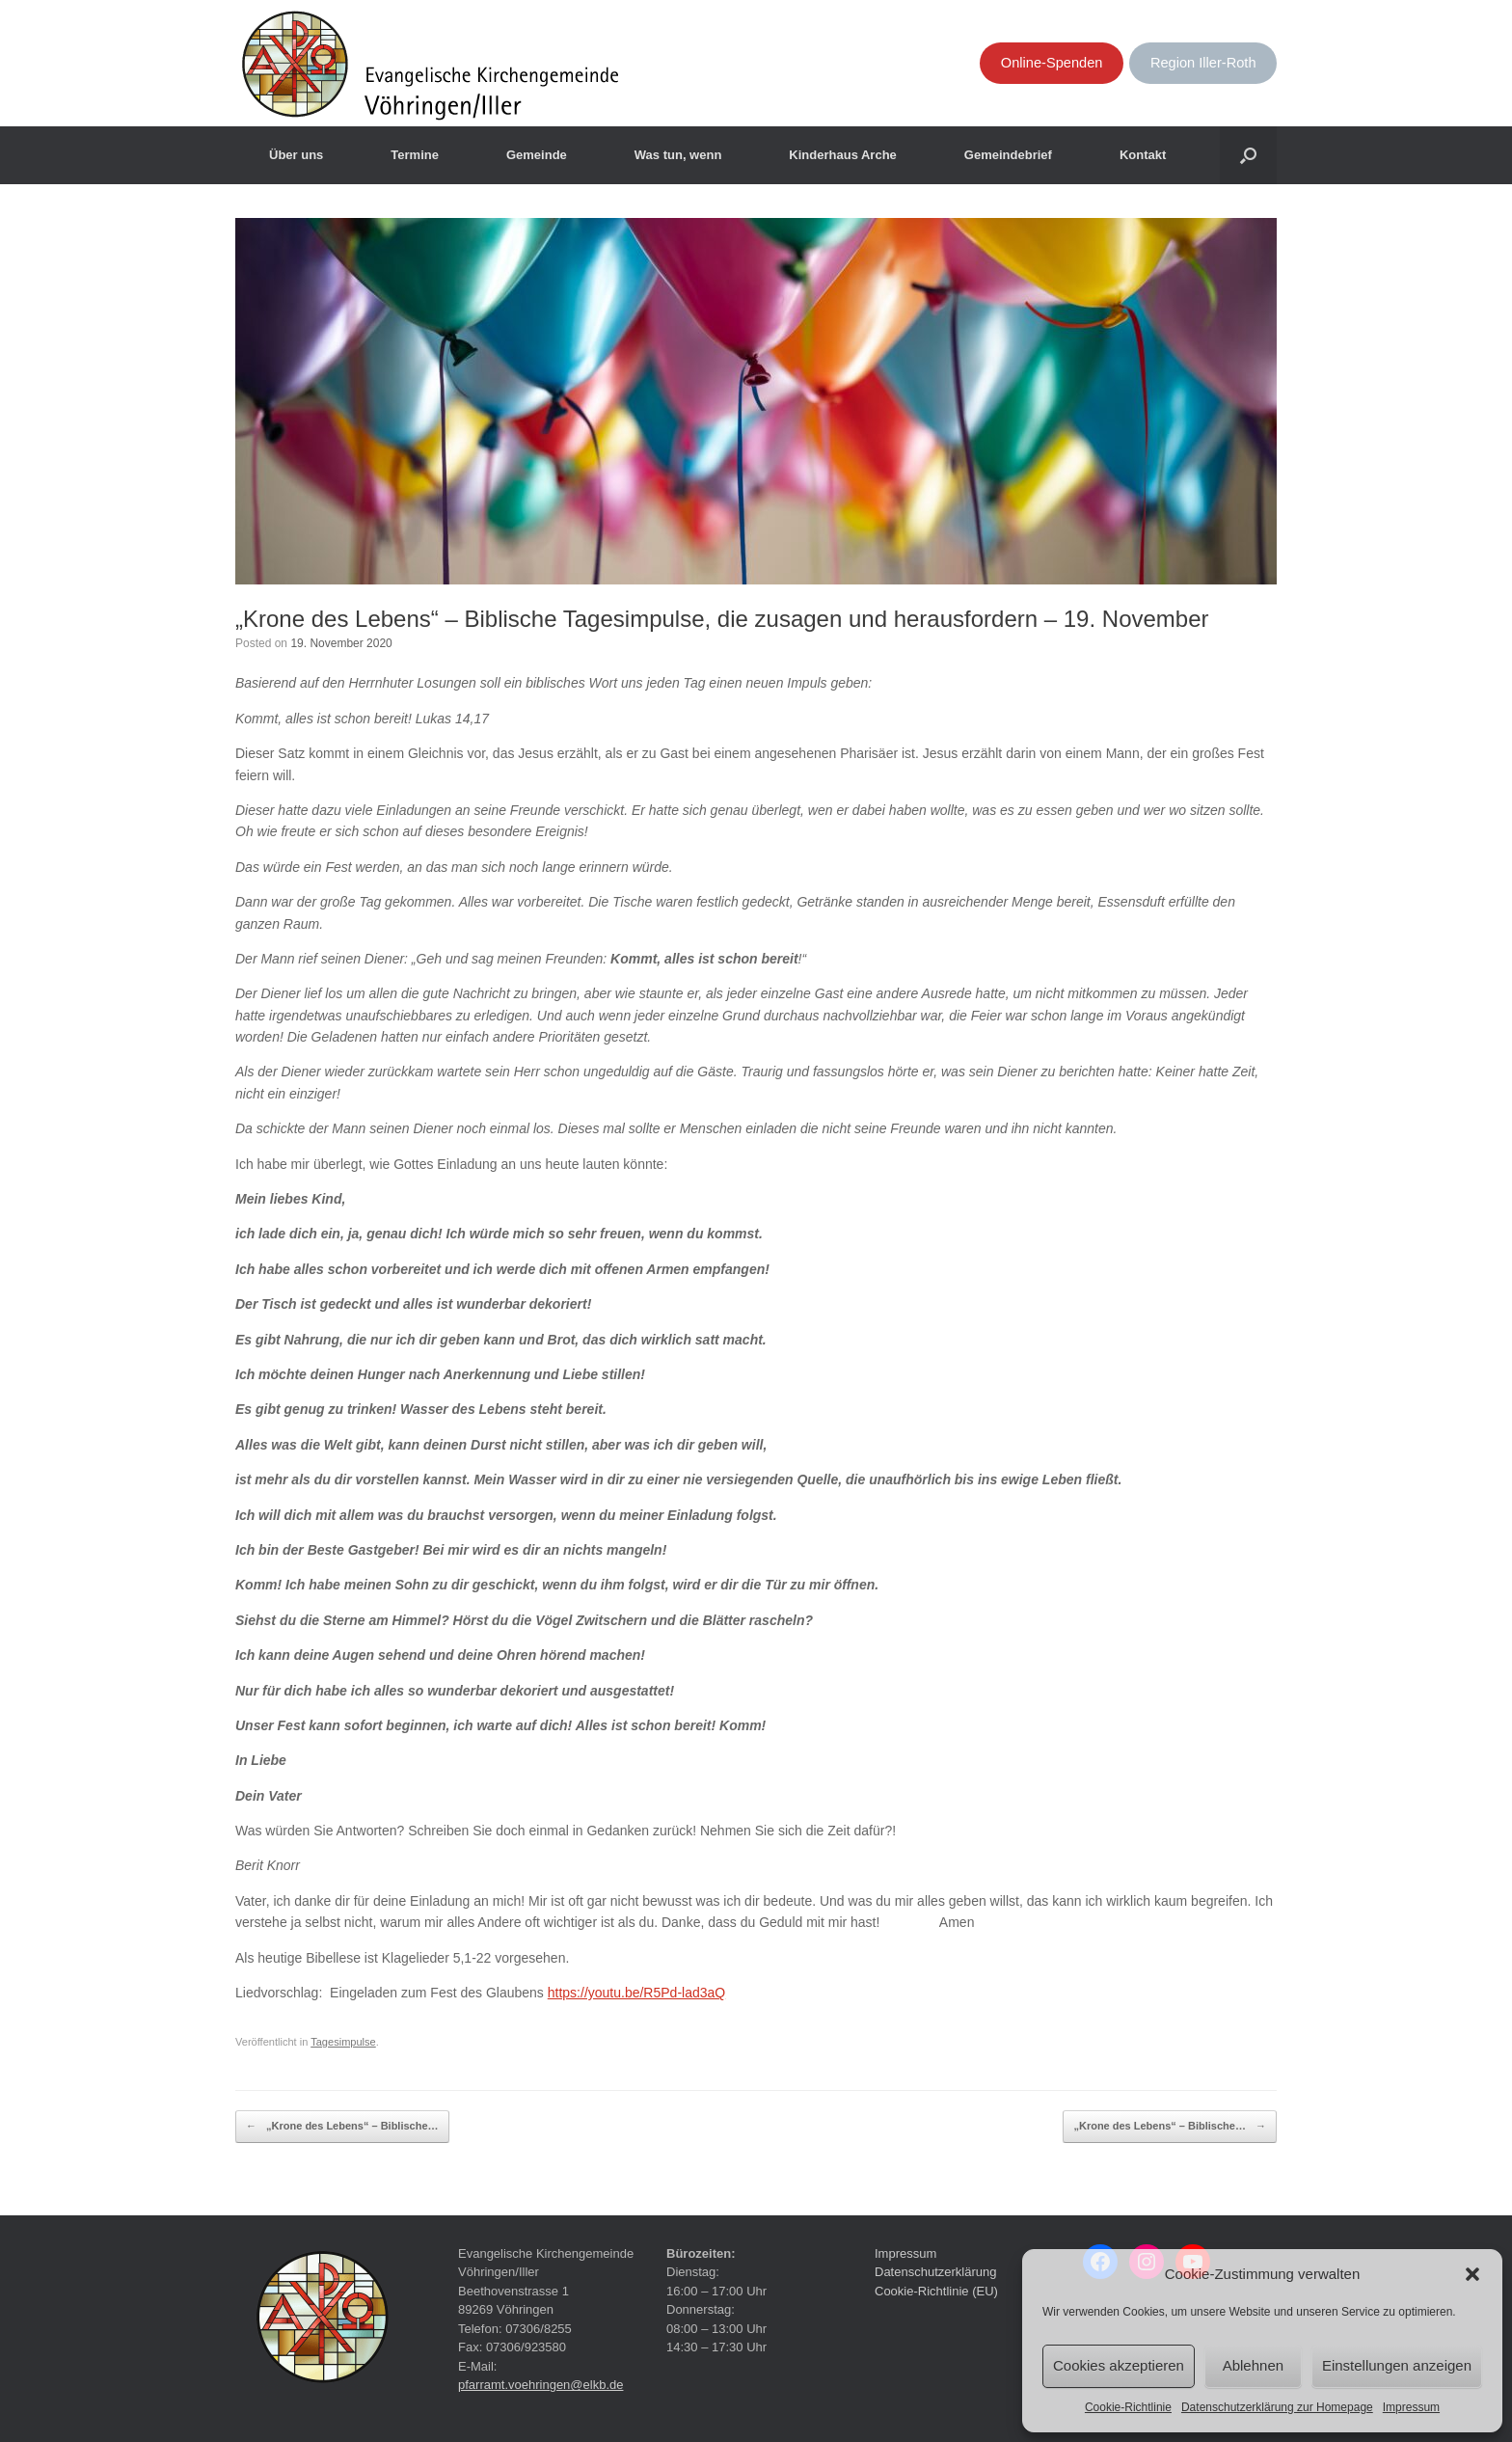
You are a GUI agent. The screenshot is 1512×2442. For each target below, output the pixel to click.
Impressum (1411, 2407)
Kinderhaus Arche (843, 155)
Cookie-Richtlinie (1128, 2407)
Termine (415, 155)
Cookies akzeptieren (1118, 2365)
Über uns (296, 155)
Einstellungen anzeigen (1397, 2365)
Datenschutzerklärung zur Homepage (1277, 2407)
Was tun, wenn (678, 155)
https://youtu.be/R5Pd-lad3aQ (636, 1992)
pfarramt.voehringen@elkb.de (540, 2384)
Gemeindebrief (1008, 155)
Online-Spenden (1052, 62)
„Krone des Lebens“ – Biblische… (342, 2126)
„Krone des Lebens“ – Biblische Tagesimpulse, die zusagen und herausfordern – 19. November (722, 619)
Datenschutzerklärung (935, 2272)
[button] (1472, 2274)
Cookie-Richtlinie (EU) (936, 2291)
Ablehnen (1253, 2365)
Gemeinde (536, 155)
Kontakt (1143, 155)
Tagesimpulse (343, 2042)
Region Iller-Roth (1203, 62)
